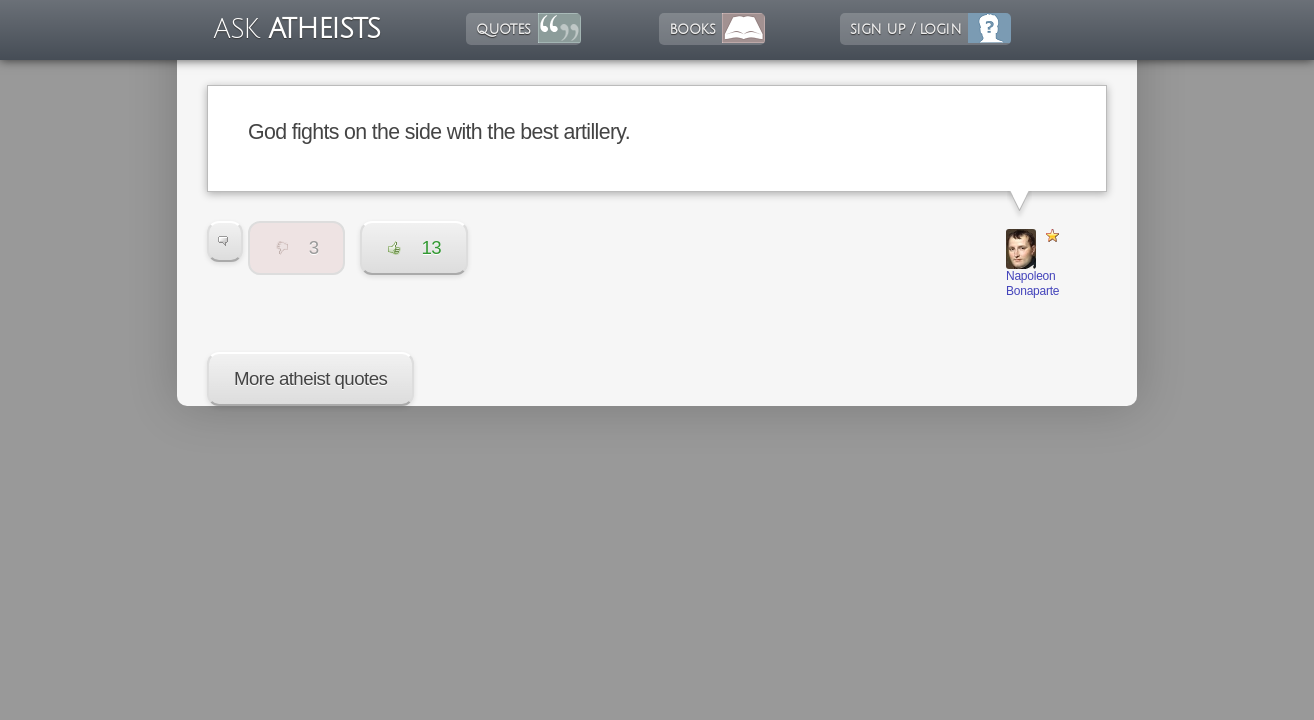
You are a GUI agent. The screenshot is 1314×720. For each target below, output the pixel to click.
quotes (503, 29)
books (692, 29)
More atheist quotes (310, 378)
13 (414, 247)
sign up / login (905, 29)
